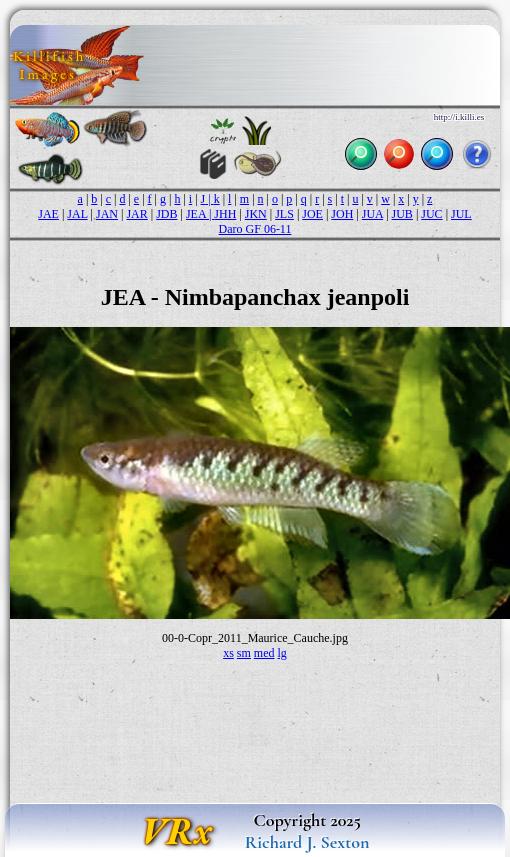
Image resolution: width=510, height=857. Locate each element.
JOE (312, 214)
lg (282, 653)
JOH (342, 214)
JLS (284, 214)
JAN (107, 214)
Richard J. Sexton (307, 842)
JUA (372, 214)
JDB (166, 214)
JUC (431, 214)
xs (228, 653)
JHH (225, 214)
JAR (136, 214)
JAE (48, 214)
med (264, 653)
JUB (402, 214)
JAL (77, 214)
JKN (256, 214)
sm (244, 653)
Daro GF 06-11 (255, 229)
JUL (461, 214)
